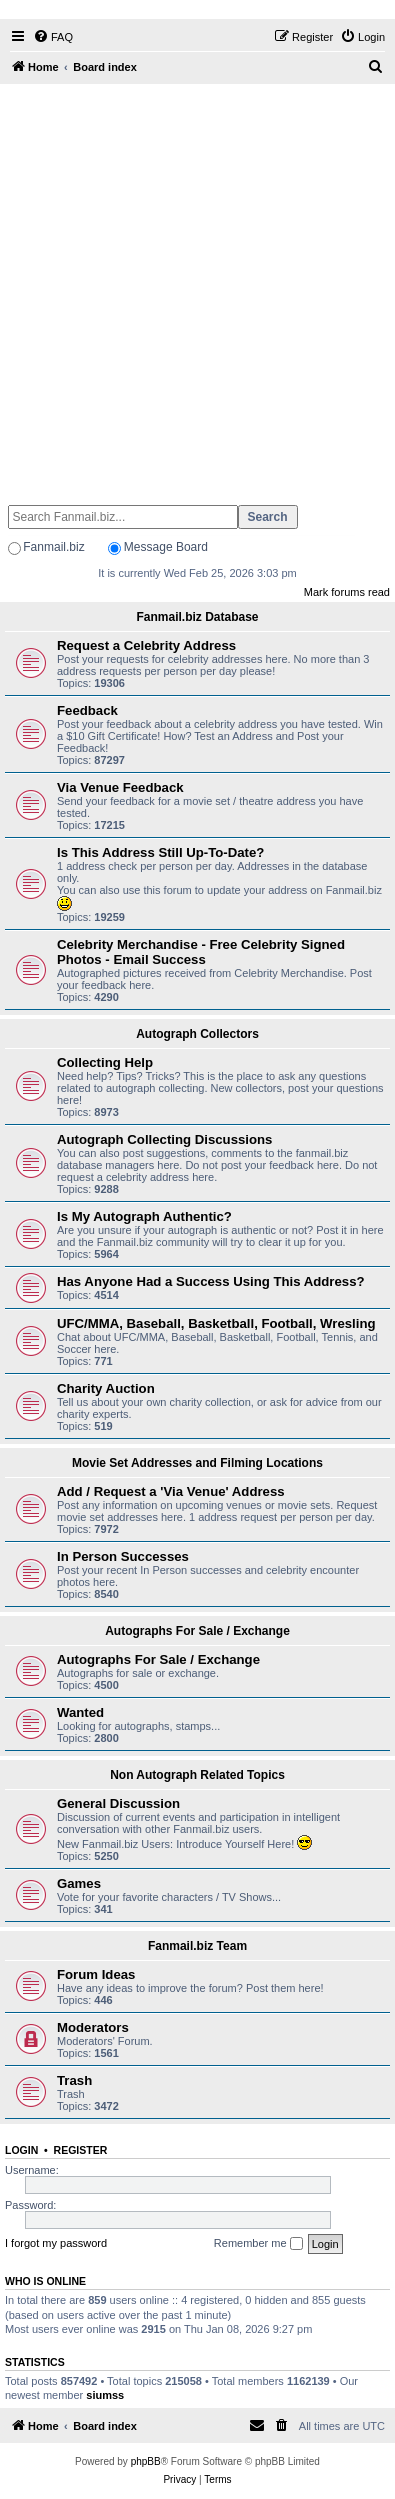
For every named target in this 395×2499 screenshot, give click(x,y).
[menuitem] (53, 37)
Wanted (80, 1712)
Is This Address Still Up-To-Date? (160, 852)
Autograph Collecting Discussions (164, 1139)
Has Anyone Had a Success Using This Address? (211, 1281)
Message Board (166, 547)
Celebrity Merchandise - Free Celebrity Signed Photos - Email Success (201, 952)
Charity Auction (106, 1388)
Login (21, 2150)
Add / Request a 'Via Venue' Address (171, 1491)
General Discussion (118, 1803)
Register (81, 2150)
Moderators (93, 2027)
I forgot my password (56, 2243)
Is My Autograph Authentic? (144, 1216)
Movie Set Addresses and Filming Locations (197, 1463)
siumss (105, 2395)
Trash (74, 2080)
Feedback (87, 710)
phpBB (146, 2461)
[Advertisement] (197, 285)
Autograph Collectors (197, 1034)
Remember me (258, 2244)
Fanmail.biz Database (197, 617)
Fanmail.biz (53, 547)
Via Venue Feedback (120, 787)
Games (79, 1883)
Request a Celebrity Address (146, 645)
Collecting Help (105, 1062)
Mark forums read (347, 592)
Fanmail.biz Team (197, 1946)
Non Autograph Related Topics (197, 1775)
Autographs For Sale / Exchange (197, 1631)
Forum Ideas (96, 1974)
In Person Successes (123, 1556)
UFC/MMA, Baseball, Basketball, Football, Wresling (216, 1323)
